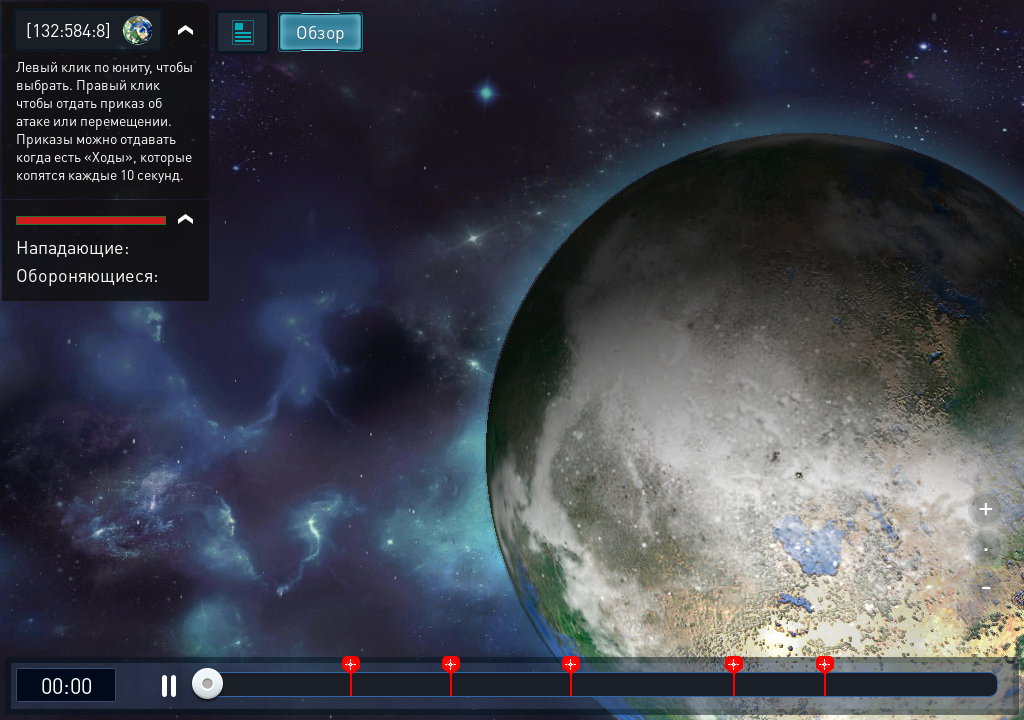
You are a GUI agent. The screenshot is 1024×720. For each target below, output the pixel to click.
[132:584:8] (68, 29)
